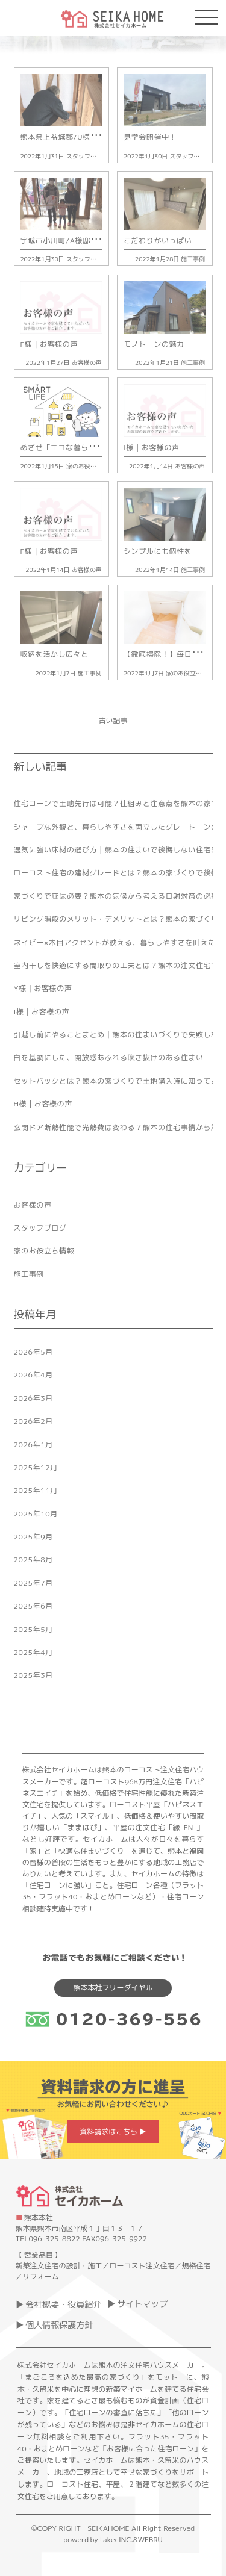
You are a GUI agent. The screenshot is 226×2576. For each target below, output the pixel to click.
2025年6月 (33, 1606)
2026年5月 (33, 1352)
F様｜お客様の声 (49, 344)
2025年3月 (33, 1675)
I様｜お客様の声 (152, 447)
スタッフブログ (87, 156)
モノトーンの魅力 (154, 344)
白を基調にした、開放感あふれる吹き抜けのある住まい (109, 1057)
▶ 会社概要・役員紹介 (59, 2303)
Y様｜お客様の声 (43, 988)
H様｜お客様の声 (43, 1104)
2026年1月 (33, 1444)
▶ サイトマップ (137, 2303)
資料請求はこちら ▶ (113, 2131)
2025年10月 (36, 1514)
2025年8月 (33, 1559)
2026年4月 (33, 1375)
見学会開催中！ (150, 137)
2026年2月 (33, 1421)
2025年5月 (33, 1629)
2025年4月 (33, 1652)
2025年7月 (33, 1583)
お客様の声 (87, 362)
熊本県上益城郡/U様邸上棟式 (70, 137)
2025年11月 (36, 1490)
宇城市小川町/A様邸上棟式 (66, 240)
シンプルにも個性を (158, 551)
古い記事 (112, 720)
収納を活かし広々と (54, 654)
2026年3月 (33, 1398)
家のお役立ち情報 (90, 466)
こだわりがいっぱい (158, 240)
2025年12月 (36, 1467)
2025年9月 (33, 1537)
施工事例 (193, 259)
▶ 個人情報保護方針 (54, 2324)
